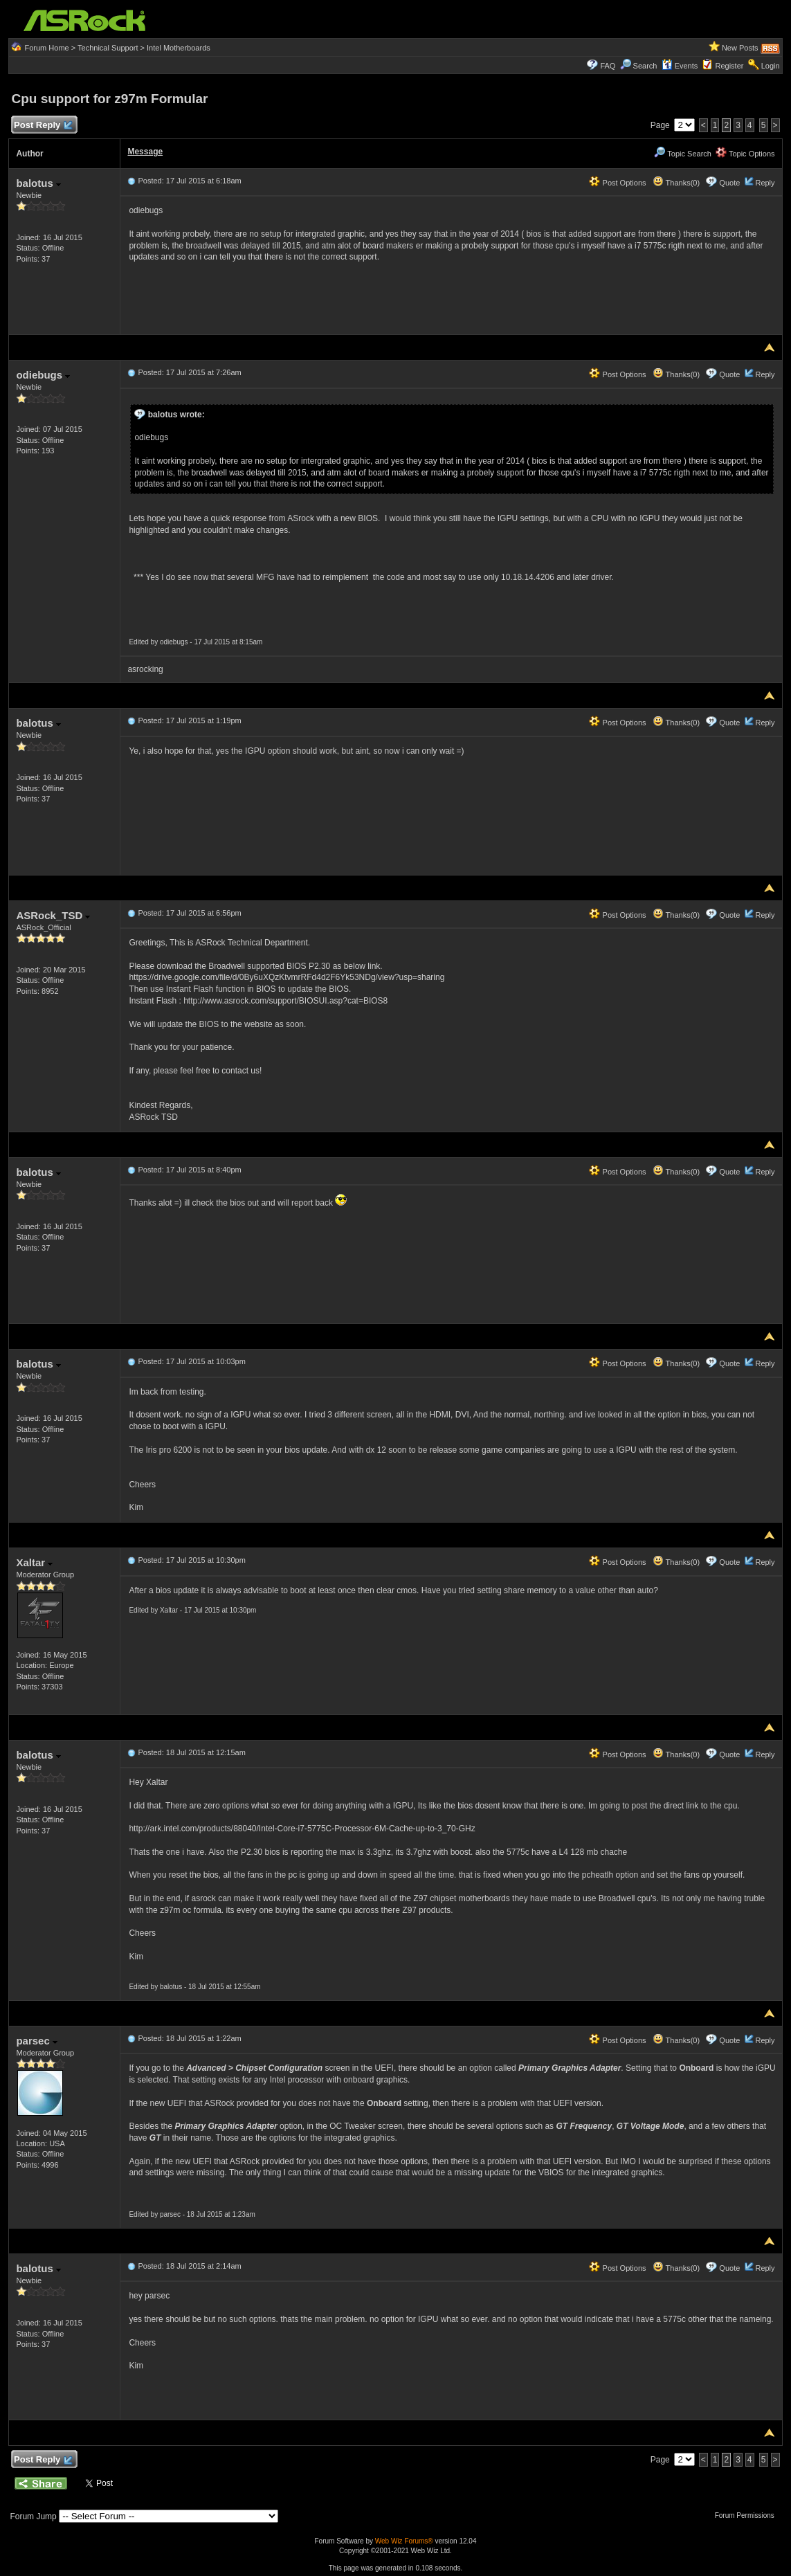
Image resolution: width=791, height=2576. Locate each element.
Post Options (617, 183)
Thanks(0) (676, 183)
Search (645, 66)
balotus (38, 183)
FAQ (607, 66)
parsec (36, 2041)
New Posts (740, 48)
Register (729, 66)
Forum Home (47, 48)
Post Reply (42, 125)
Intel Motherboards (178, 48)
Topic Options (745, 153)
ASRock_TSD (53, 915)
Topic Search (682, 153)
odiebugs (43, 375)
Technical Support (108, 48)
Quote (729, 183)
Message (145, 151)
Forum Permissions (748, 2515)
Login (770, 66)
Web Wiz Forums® (404, 2541)
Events (680, 66)
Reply (764, 183)
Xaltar (34, 1562)
